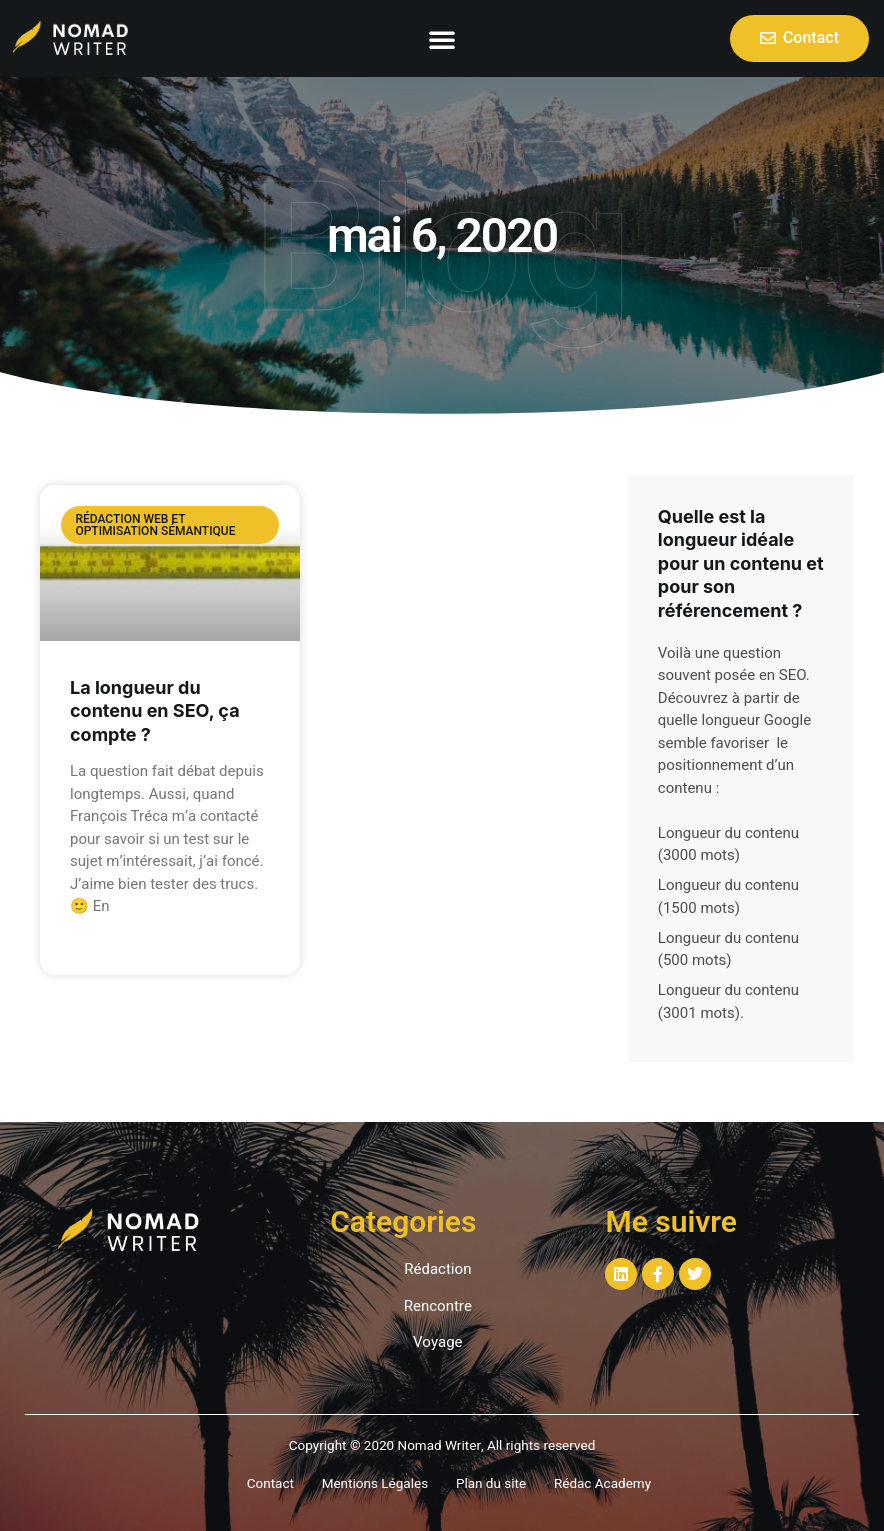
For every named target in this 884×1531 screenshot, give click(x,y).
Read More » (107, 944)
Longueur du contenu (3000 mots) (728, 844)
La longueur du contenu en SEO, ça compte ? (155, 711)
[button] (442, 39)
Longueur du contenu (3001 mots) (728, 1001)
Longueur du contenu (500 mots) (728, 949)
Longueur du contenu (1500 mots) (728, 896)
